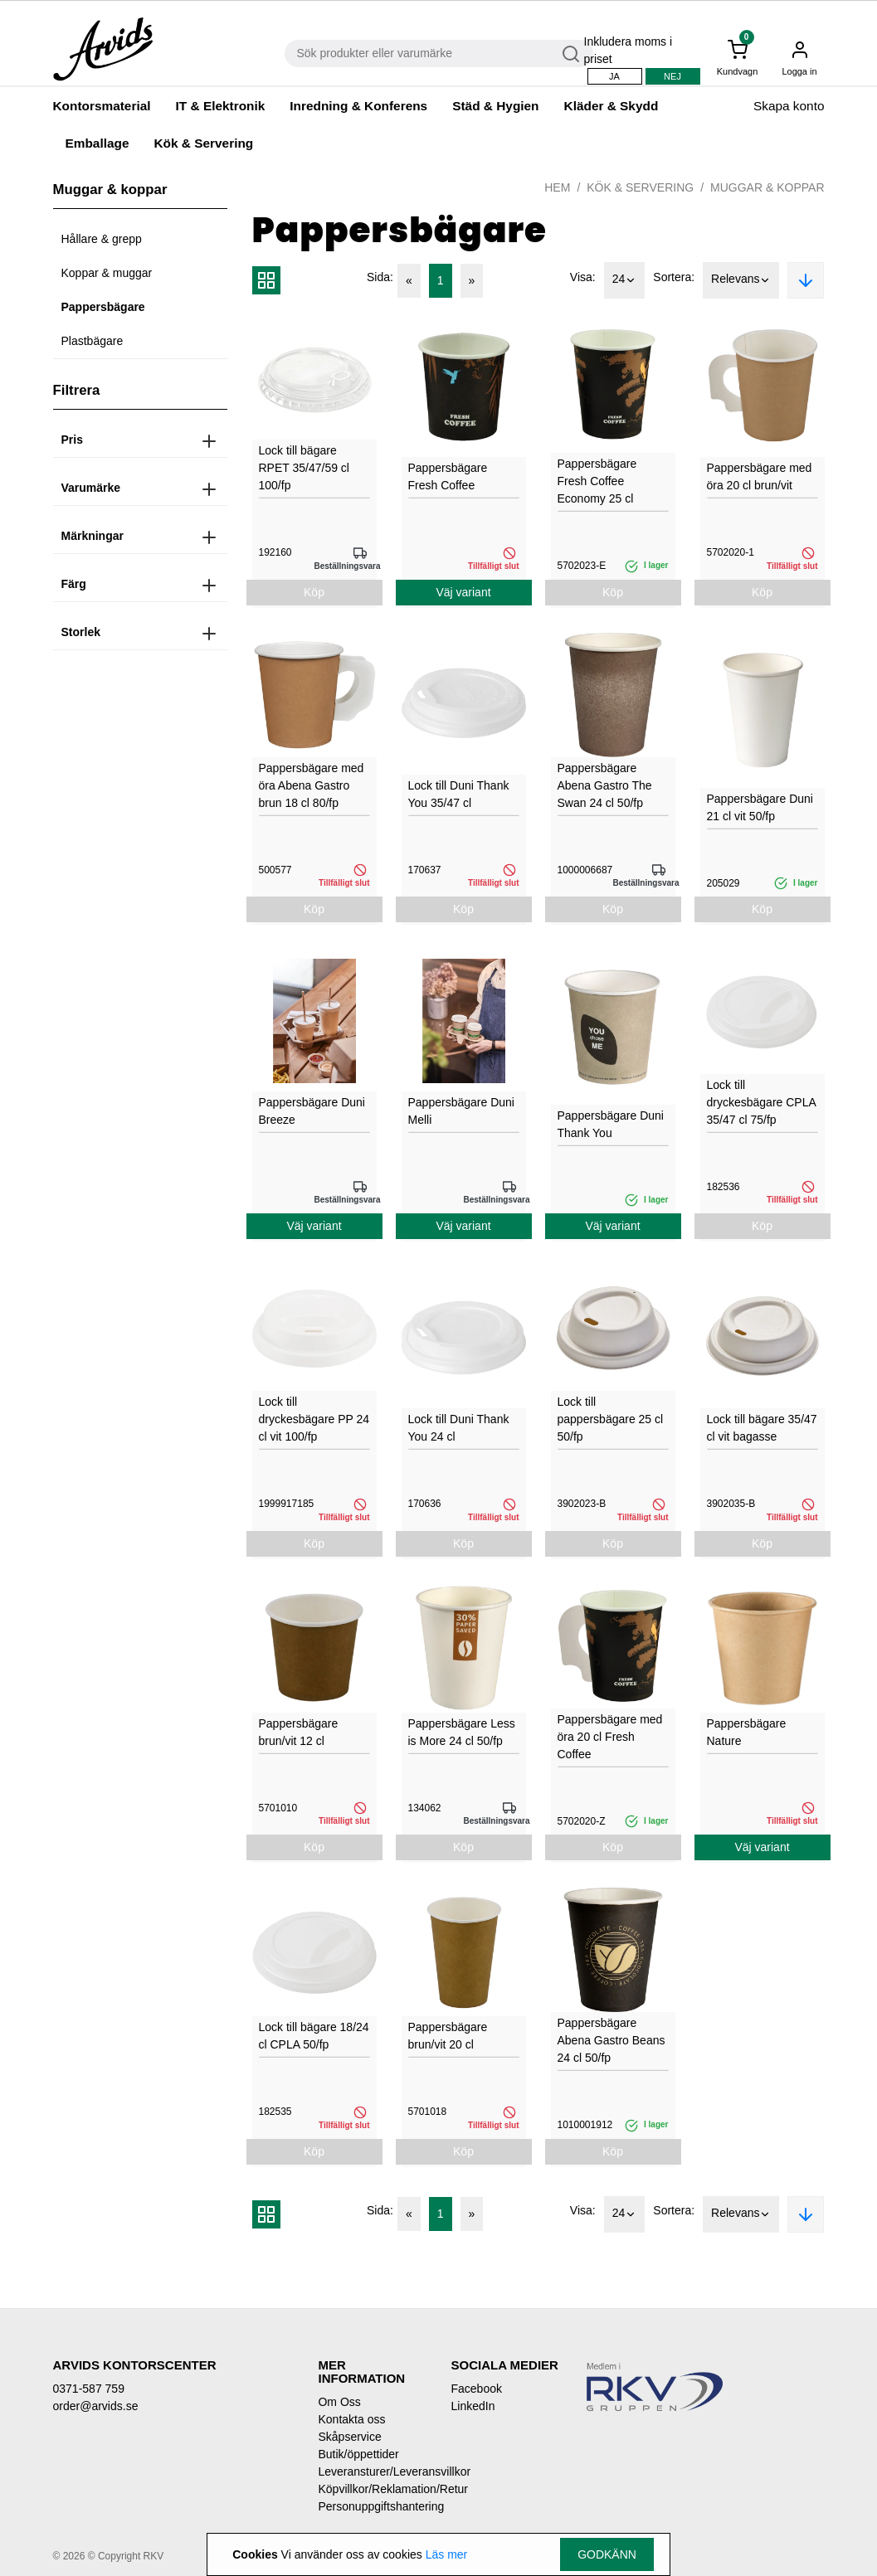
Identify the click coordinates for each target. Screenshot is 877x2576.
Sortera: (673, 277)
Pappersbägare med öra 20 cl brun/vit (759, 476)
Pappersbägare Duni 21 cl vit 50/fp (760, 807)
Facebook (476, 2388)
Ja (614, 76)
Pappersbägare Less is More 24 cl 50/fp (461, 1732)
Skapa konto (789, 106)
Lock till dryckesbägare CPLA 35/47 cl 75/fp (761, 1102)
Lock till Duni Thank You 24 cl (458, 1427)
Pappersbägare (103, 306)
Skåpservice (349, 2436)
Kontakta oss (351, 2419)
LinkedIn (473, 2406)
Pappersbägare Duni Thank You (611, 1124)
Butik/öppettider (358, 2454)
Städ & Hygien (495, 106)
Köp (314, 592)
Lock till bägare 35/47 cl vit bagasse (762, 1427)
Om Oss (339, 2401)
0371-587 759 (88, 2388)
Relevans (741, 280)
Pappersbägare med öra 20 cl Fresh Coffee (610, 1737)
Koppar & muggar (107, 272)
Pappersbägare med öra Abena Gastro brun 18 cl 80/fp (311, 785)
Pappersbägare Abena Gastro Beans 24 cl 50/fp (611, 2040)
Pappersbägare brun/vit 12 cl (299, 1732)
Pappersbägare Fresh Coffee (448, 476)
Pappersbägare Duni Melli (461, 1111)
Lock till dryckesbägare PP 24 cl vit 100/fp (314, 1419)
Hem (557, 187)
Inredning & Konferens (358, 106)
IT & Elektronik (221, 106)
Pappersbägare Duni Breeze (312, 1111)
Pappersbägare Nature (747, 1732)
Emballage (97, 143)
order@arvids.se (96, 2406)
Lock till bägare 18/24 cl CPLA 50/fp (314, 2035)
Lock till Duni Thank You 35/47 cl (458, 794)
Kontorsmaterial (102, 106)
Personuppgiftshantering (372, 2506)
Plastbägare (92, 341)
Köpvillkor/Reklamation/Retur (372, 2489)
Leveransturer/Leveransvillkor (372, 2471)
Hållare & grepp (101, 238)
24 (624, 280)
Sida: (380, 277)
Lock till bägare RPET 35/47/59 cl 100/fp (304, 468)
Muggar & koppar (767, 187)
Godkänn (606, 2554)
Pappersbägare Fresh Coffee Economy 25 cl (597, 481)
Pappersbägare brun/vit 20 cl (448, 2035)
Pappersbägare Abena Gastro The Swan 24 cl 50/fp (605, 785)
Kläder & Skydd (611, 106)
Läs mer (447, 2554)
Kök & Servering (203, 143)
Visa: (583, 277)
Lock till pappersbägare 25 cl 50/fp (611, 1419)
